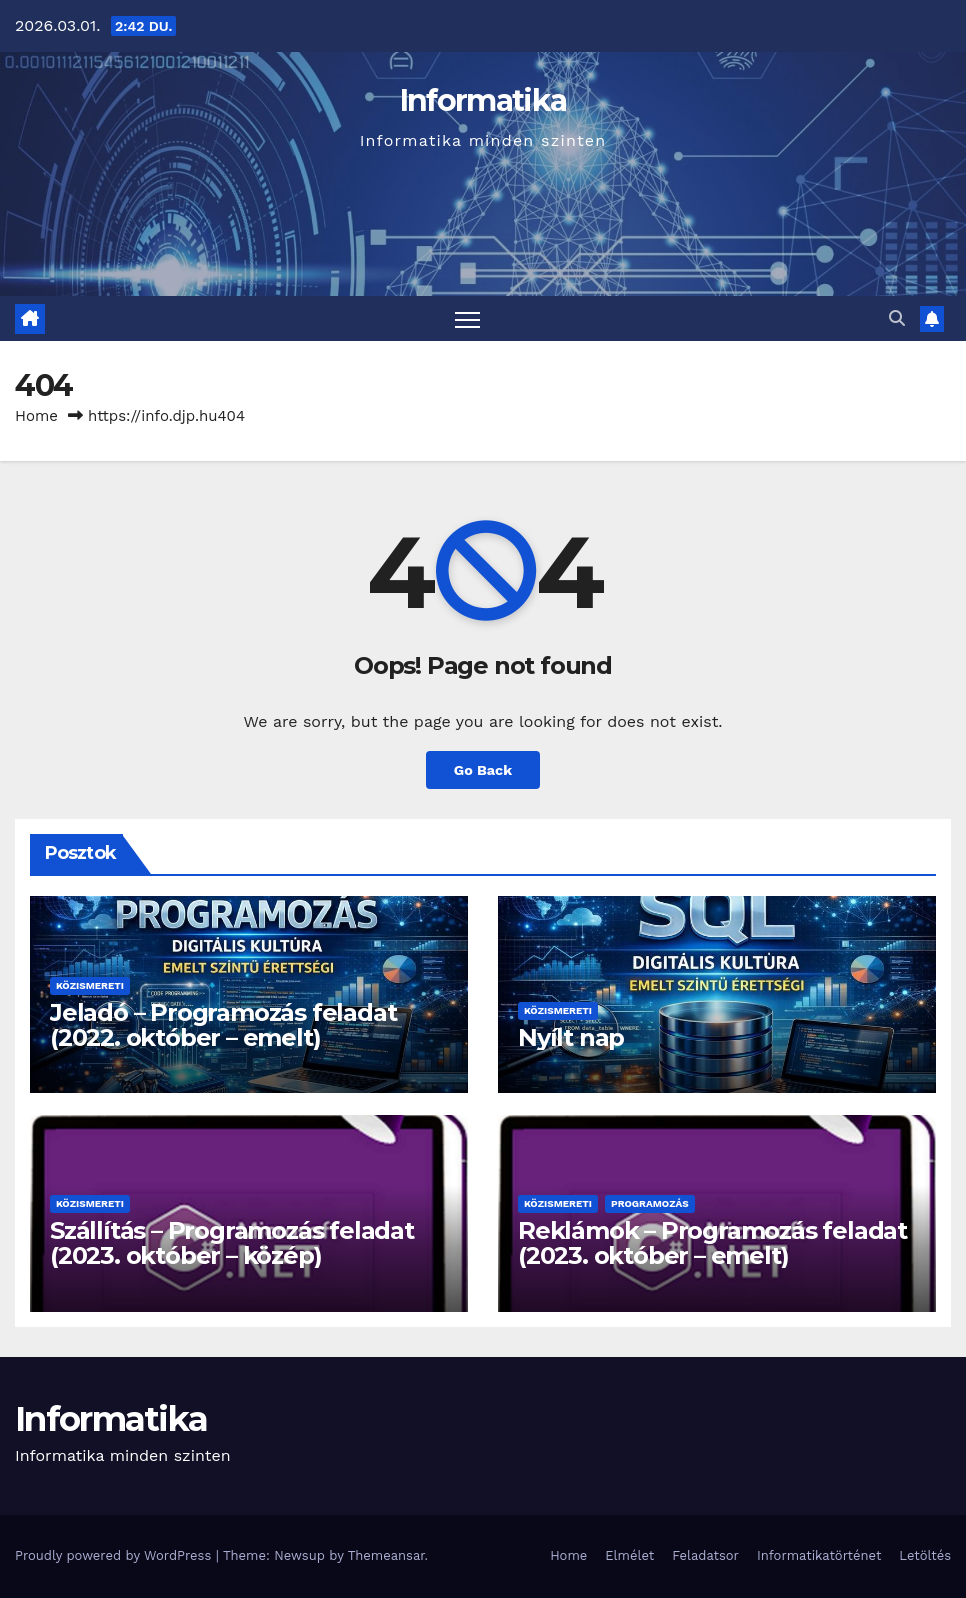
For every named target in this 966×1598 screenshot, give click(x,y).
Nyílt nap (571, 1037)
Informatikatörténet (819, 1555)
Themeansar (386, 1555)
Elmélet (629, 1555)
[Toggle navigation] (467, 318)
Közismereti (90, 985)
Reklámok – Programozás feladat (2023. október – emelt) (712, 1243)
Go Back (483, 770)
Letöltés (925, 1555)
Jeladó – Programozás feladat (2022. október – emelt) (223, 1025)
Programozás (650, 1203)
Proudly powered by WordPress (115, 1555)
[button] (897, 318)
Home (36, 416)
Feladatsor (705, 1555)
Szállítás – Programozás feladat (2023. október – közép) (232, 1243)
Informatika (483, 100)
